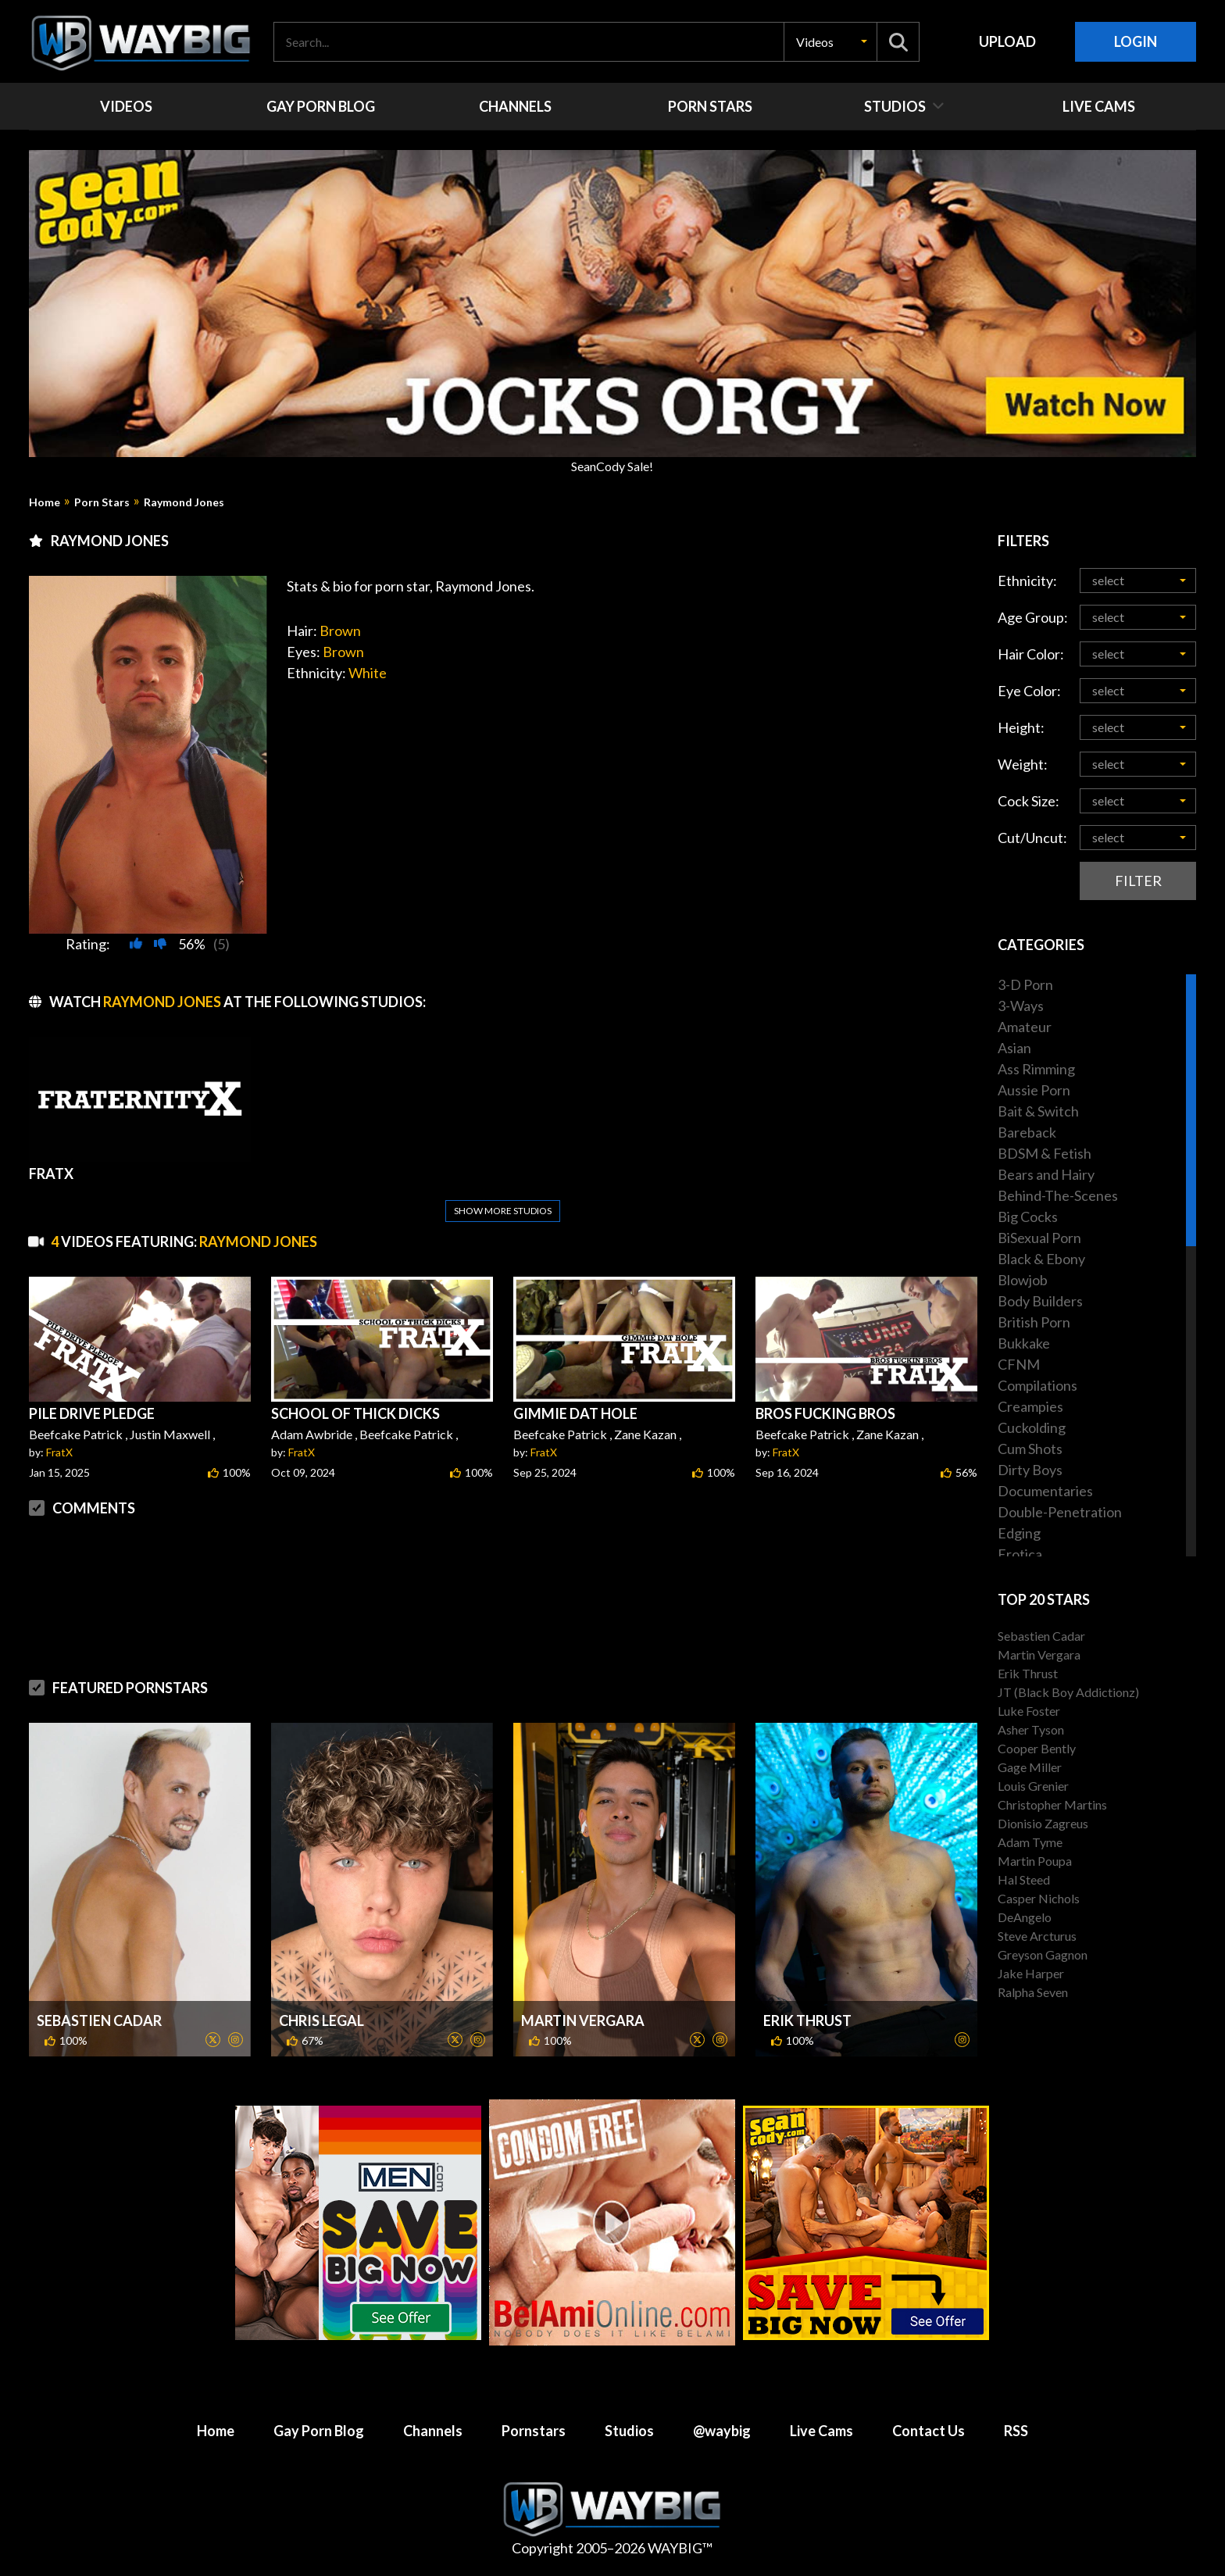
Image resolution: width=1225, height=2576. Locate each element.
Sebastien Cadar (99, 2020)
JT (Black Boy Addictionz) (1068, 1692)
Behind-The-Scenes (1058, 1195)
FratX (59, 1452)
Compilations (1037, 1385)
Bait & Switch (1038, 1111)
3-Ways (1021, 1005)
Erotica (1020, 1554)
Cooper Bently (1037, 1748)
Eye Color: (1029, 691)
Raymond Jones (184, 502)
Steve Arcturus (1037, 1935)
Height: (1021, 727)
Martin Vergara (583, 2020)
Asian (1014, 1047)
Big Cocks (1028, 1216)
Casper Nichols (1039, 1898)
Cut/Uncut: (1032, 838)
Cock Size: (1028, 801)
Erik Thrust (807, 2020)
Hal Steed (1024, 1879)
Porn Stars (102, 502)
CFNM (1019, 1364)
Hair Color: (1031, 654)
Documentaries (1045, 1490)
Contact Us (928, 2430)
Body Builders (1040, 1300)
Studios (629, 2430)
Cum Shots (1030, 1448)
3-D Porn (1025, 984)
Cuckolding (1032, 1427)
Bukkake (1024, 1343)
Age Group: (1033, 617)
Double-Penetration (1060, 1511)
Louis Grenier (1033, 1785)
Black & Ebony (1041, 1258)
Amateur (1025, 1026)
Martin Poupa (1035, 1860)
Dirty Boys (1030, 1469)
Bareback (1027, 1132)
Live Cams (821, 2430)
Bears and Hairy (1046, 1174)
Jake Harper (1031, 1973)
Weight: (1023, 764)
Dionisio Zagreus (1043, 1823)
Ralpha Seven (1033, 1992)
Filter (1138, 880)
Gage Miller (1030, 1767)
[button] (830, 42)
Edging (1019, 1533)
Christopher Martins (1052, 1804)
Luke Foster (1029, 1710)
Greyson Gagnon (1043, 1954)
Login (1135, 41)
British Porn (1034, 1322)
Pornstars (534, 2430)
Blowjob (1023, 1279)
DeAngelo (1025, 1917)
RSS (1016, 2430)
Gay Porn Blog (318, 2430)
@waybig (722, 2430)
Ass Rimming (1036, 1068)
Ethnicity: (1027, 580)
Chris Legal (321, 2020)
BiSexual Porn (1039, 1237)
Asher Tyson (1031, 1729)
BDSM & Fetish (1044, 1153)
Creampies (1030, 1406)
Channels (432, 2430)
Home (44, 502)
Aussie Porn (1034, 1090)
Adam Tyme (1030, 1842)
